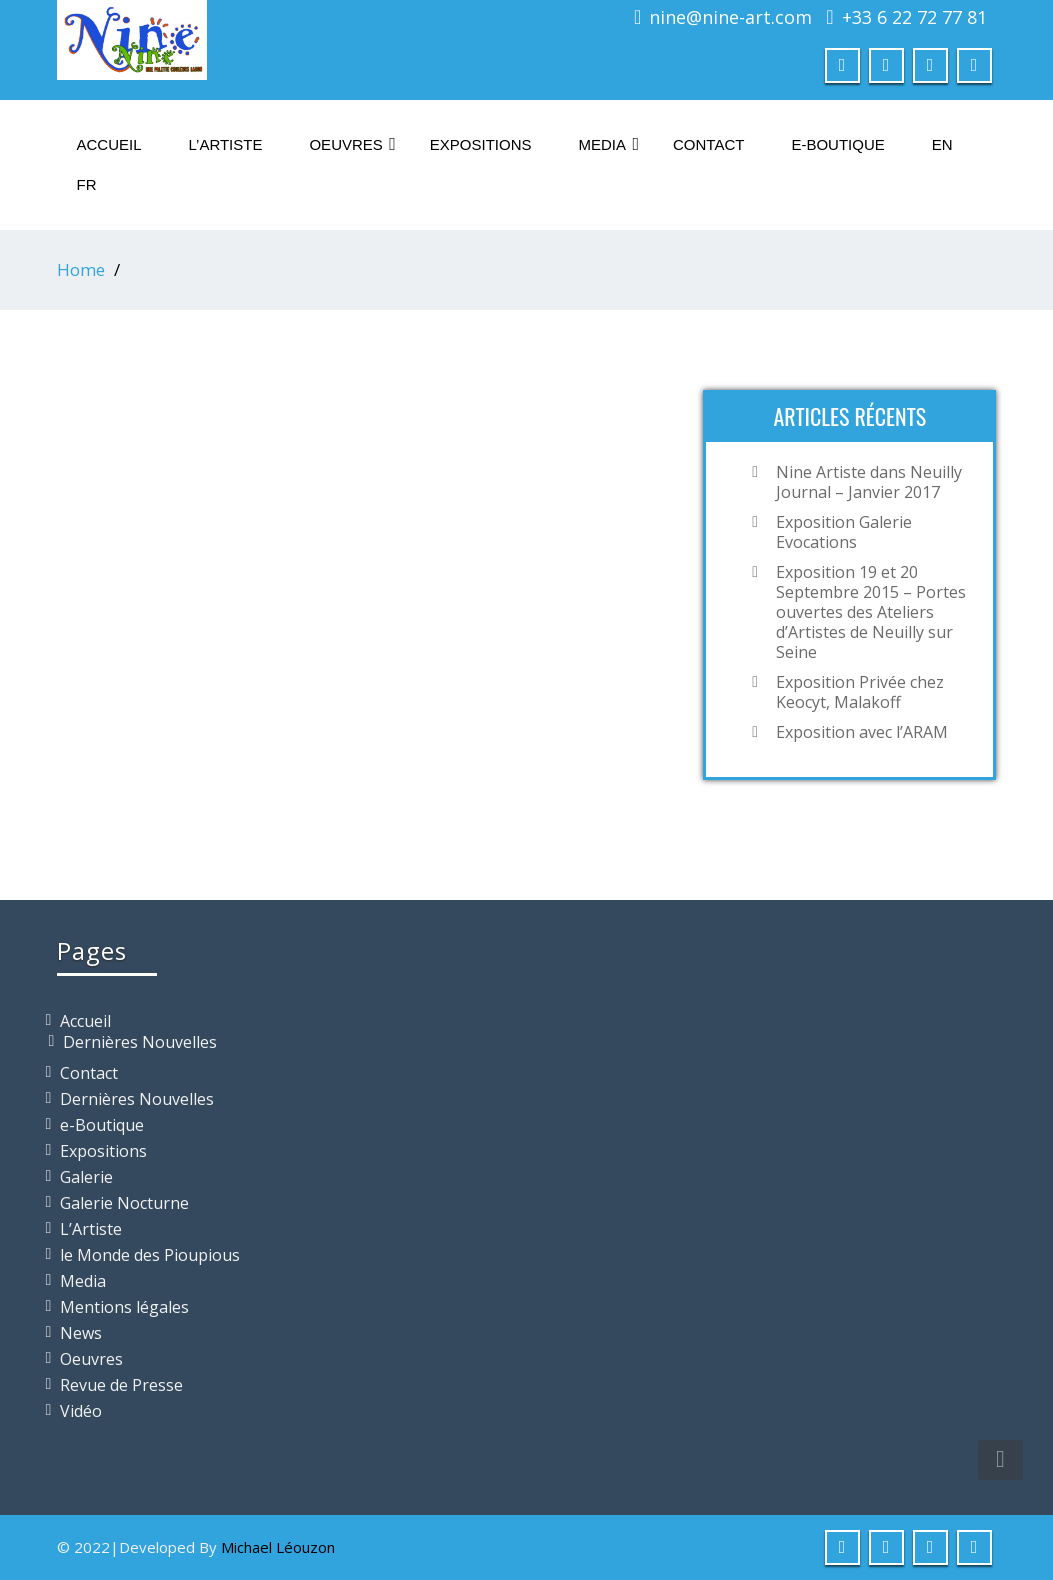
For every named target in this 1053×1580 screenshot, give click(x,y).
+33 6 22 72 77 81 (914, 17)
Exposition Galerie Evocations (844, 532)
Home (81, 269)
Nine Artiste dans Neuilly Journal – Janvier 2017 (869, 482)
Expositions (481, 144)
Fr (87, 184)
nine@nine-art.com (730, 17)
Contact (708, 144)
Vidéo (81, 1411)
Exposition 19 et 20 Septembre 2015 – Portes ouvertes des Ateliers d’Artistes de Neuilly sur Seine (871, 612)
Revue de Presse (121, 1385)
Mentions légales (124, 1307)
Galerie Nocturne (124, 1203)
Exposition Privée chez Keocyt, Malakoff (860, 692)
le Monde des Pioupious (150, 1255)
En (942, 144)
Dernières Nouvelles (140, 1042)
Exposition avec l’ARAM (862, 732)
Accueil (109, 144)
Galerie (86, 1177)
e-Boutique (837, 144)
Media (609, 144)
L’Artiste (226, 144)
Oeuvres (352, 144)
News (81, 1333)
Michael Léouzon (278, 1547)
